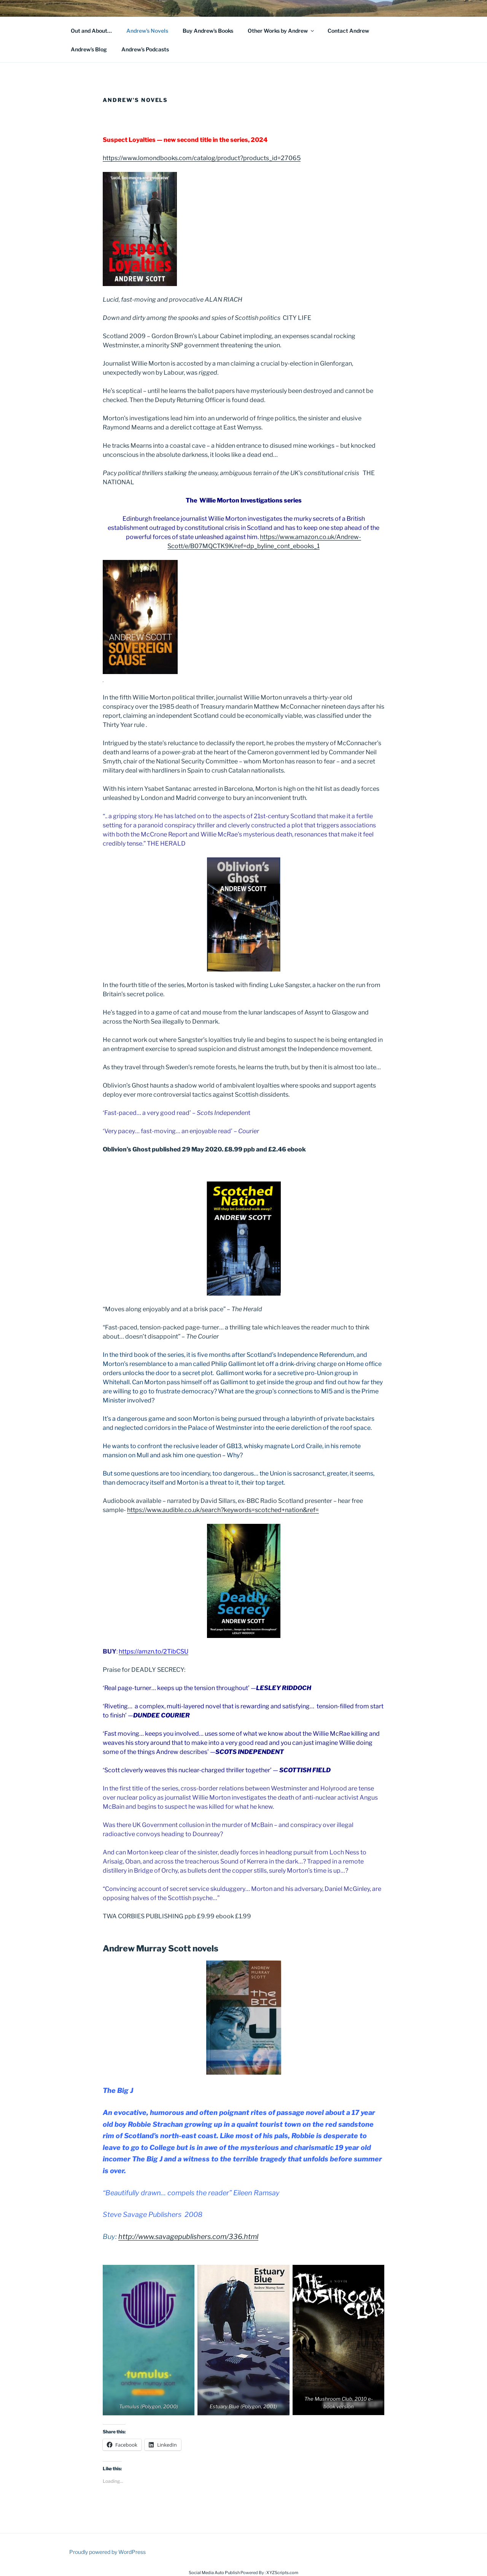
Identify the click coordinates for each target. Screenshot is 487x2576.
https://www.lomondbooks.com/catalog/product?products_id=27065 (202, 158)
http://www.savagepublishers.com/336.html (188, 2236)
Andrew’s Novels (147, 30)
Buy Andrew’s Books (208, 30)
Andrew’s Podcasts (145, 49)
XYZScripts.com (282, 2572)
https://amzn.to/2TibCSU (153, 1651)
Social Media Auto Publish (214, 2572)
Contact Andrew (348, 30)
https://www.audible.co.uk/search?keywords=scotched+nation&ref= (223, 1510)
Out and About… (91, 30)
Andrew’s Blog (89, 49)
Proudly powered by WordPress (107, 2552)
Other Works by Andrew (281, 30)
